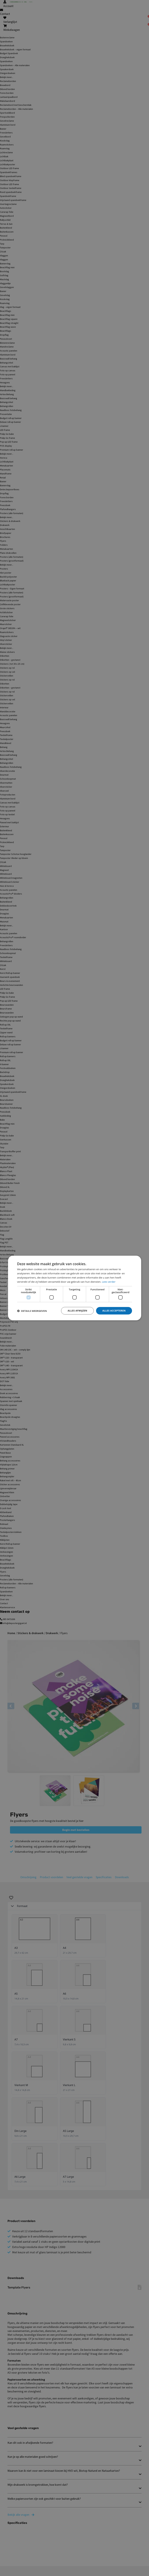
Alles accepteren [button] (114, 1310)
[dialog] (74, 1288)
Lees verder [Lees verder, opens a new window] (109, 1281)
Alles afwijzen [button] (77, 1310)
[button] (32, 1310)
